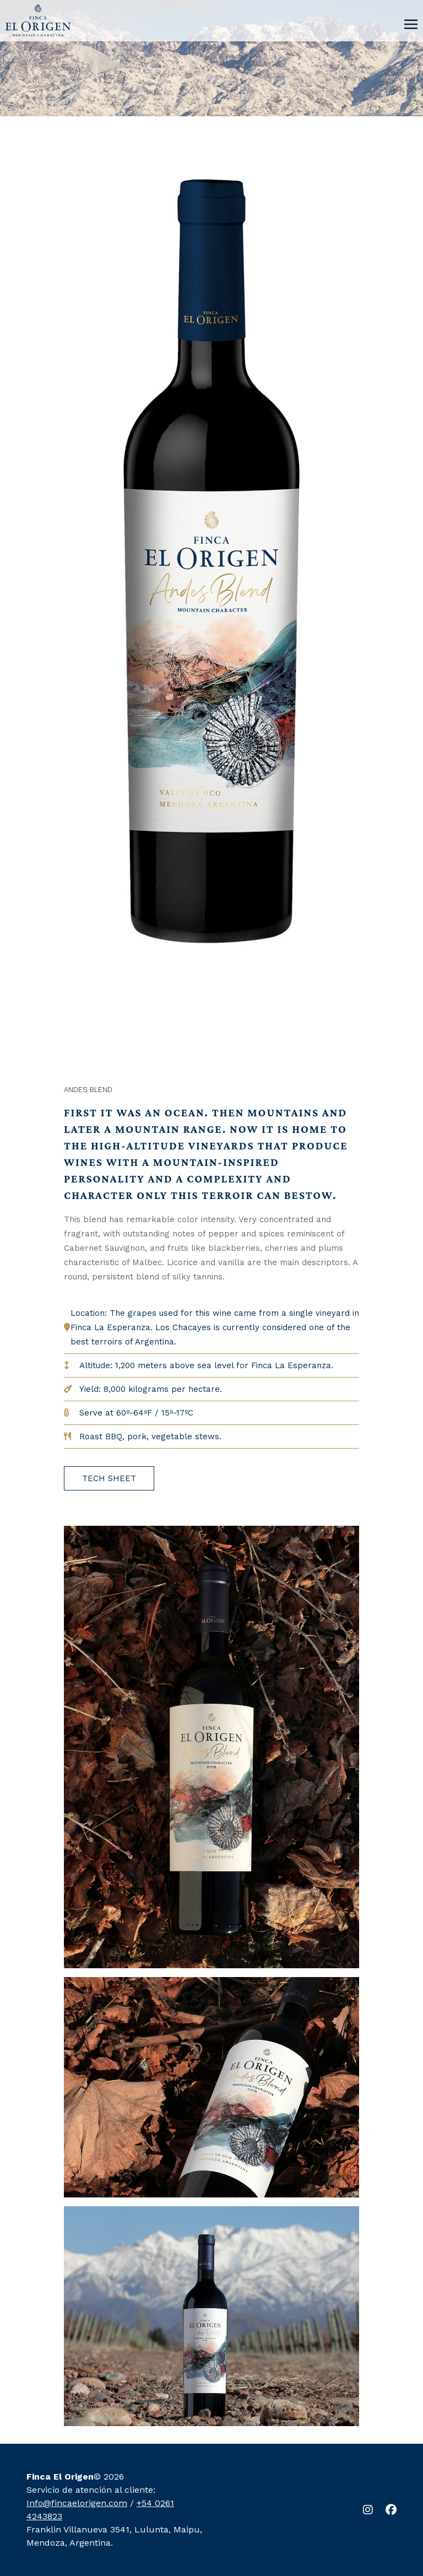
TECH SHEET (109, 1478)
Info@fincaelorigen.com (76, 2503)
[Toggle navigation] (410, 23)
